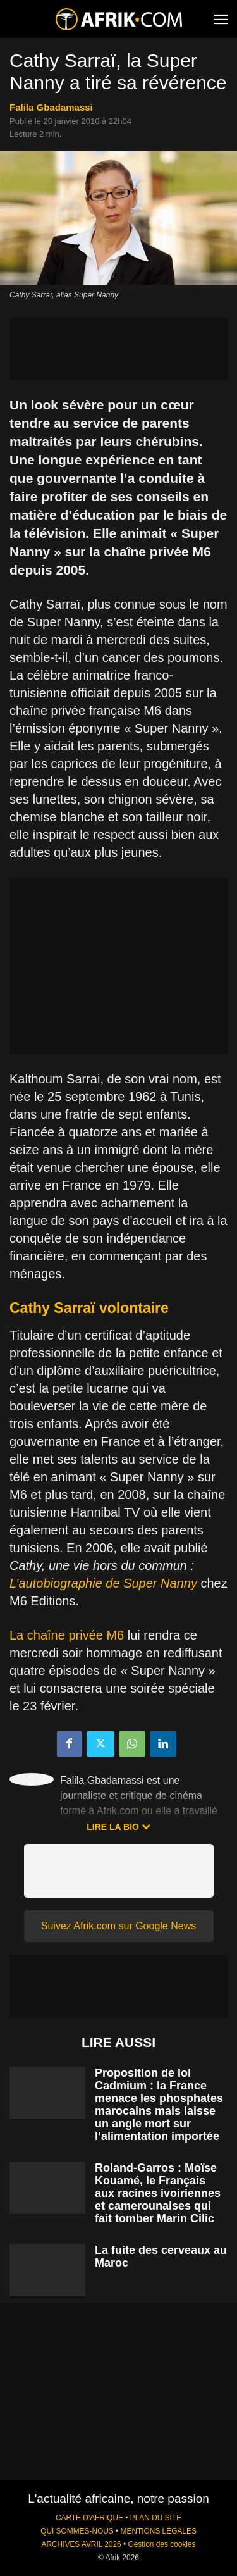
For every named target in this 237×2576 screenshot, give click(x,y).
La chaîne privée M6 (66, 1635)
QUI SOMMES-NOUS (77, 2531)
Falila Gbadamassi (51, 107)
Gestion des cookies (161, 2544)
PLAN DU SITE (155, 2517)
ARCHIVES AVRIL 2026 (81, 2544)
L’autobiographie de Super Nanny (103, 1583)
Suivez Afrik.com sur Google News (118, 1925)
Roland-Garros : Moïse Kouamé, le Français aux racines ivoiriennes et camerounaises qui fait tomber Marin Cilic (158, 2193)
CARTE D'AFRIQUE (89, 2517)
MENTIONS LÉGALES (159, 2531)
